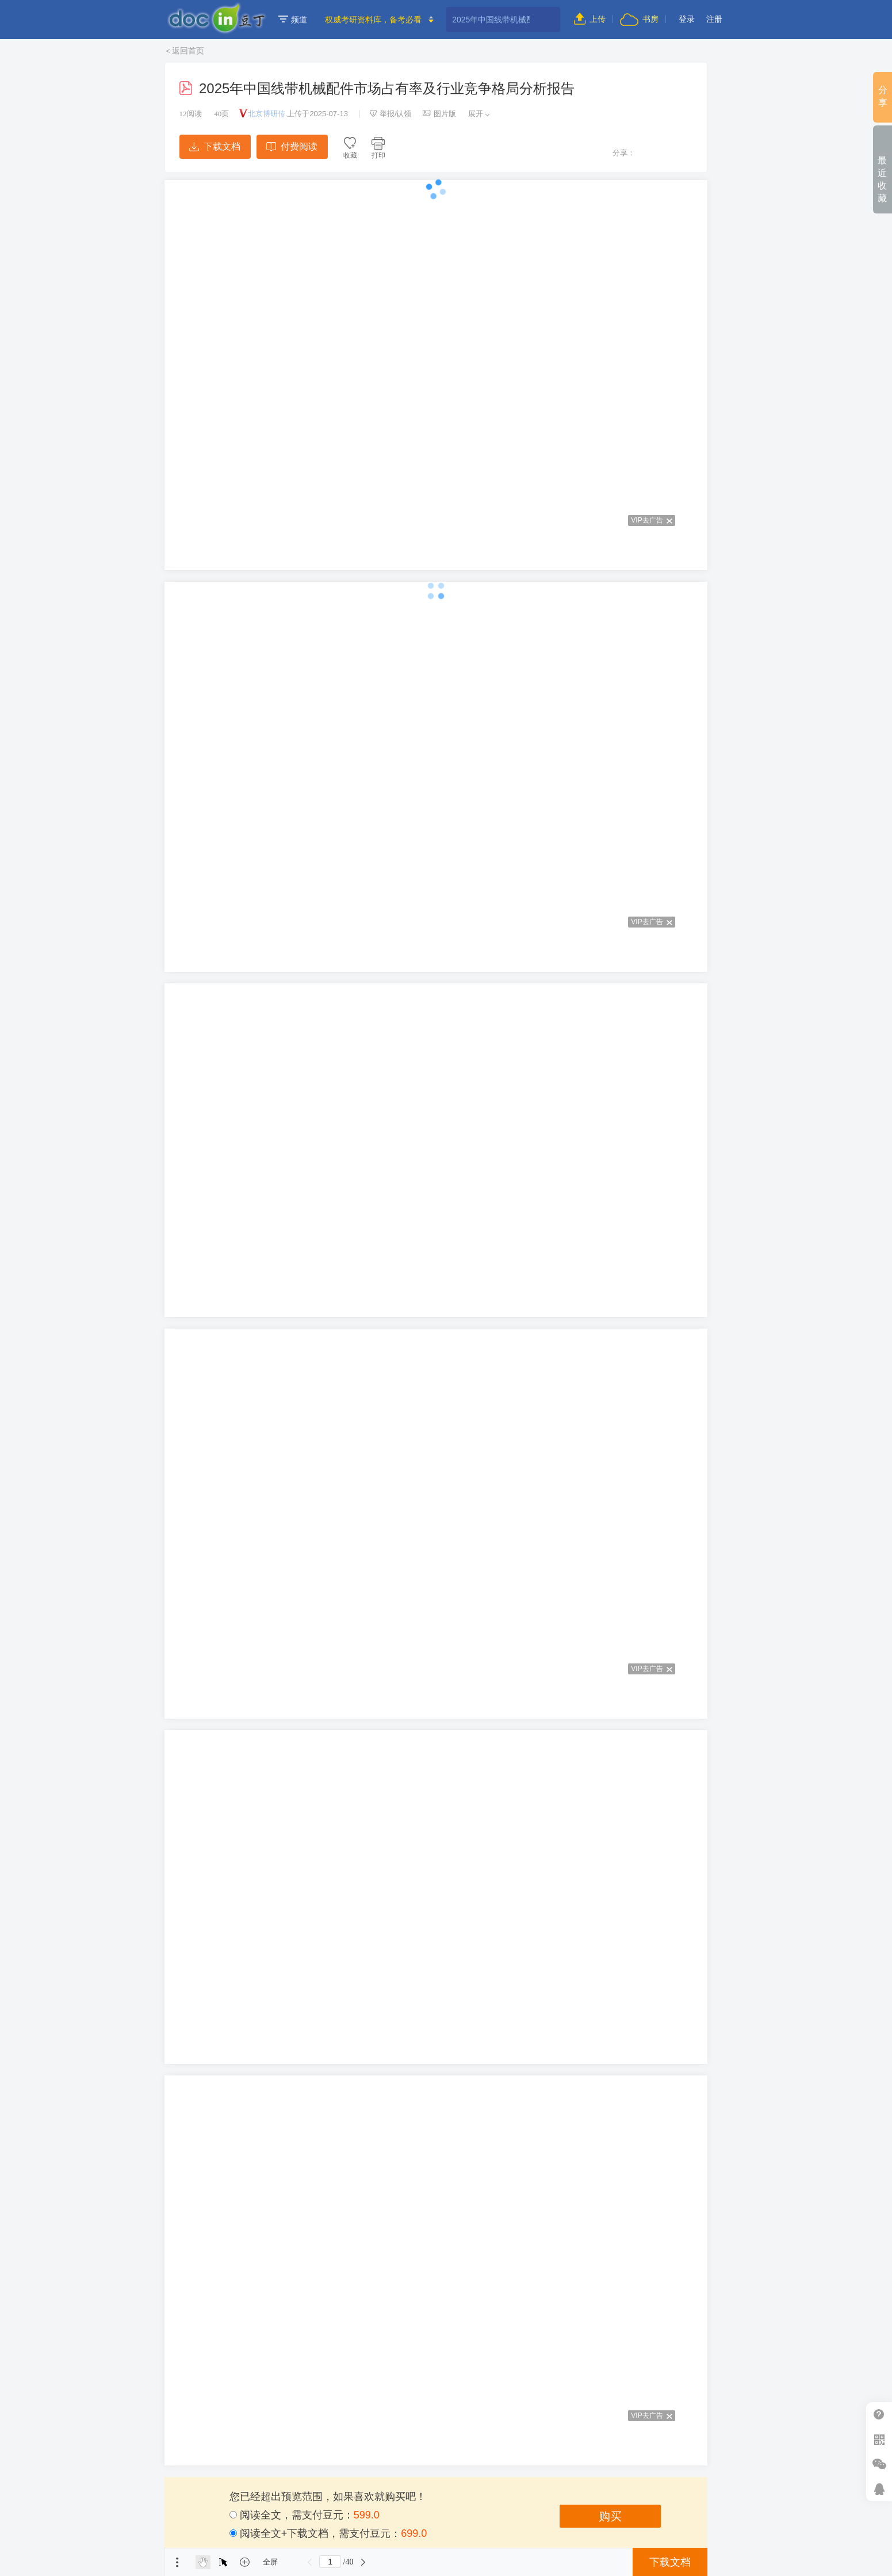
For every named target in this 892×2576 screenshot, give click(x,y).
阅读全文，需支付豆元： (304, 2515)
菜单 (177, 2562)
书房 (639, 19)
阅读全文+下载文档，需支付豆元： (328, 2533)
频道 (292, 19)
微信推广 (879, 2464)
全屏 (270, 2562)
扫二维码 (879, 2439)
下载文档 (214, 146)
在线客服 (879, 2488)
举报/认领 (390, 113)
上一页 (309, 2562)
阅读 (190, 113)
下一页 (363, 2562)
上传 (590, 19)
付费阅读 (291, 146)
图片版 (439, 113)
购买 (610, 2516)
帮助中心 (879, 2414)
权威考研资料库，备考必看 (373, 19)
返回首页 (188, 50)
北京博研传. (268, 113)
